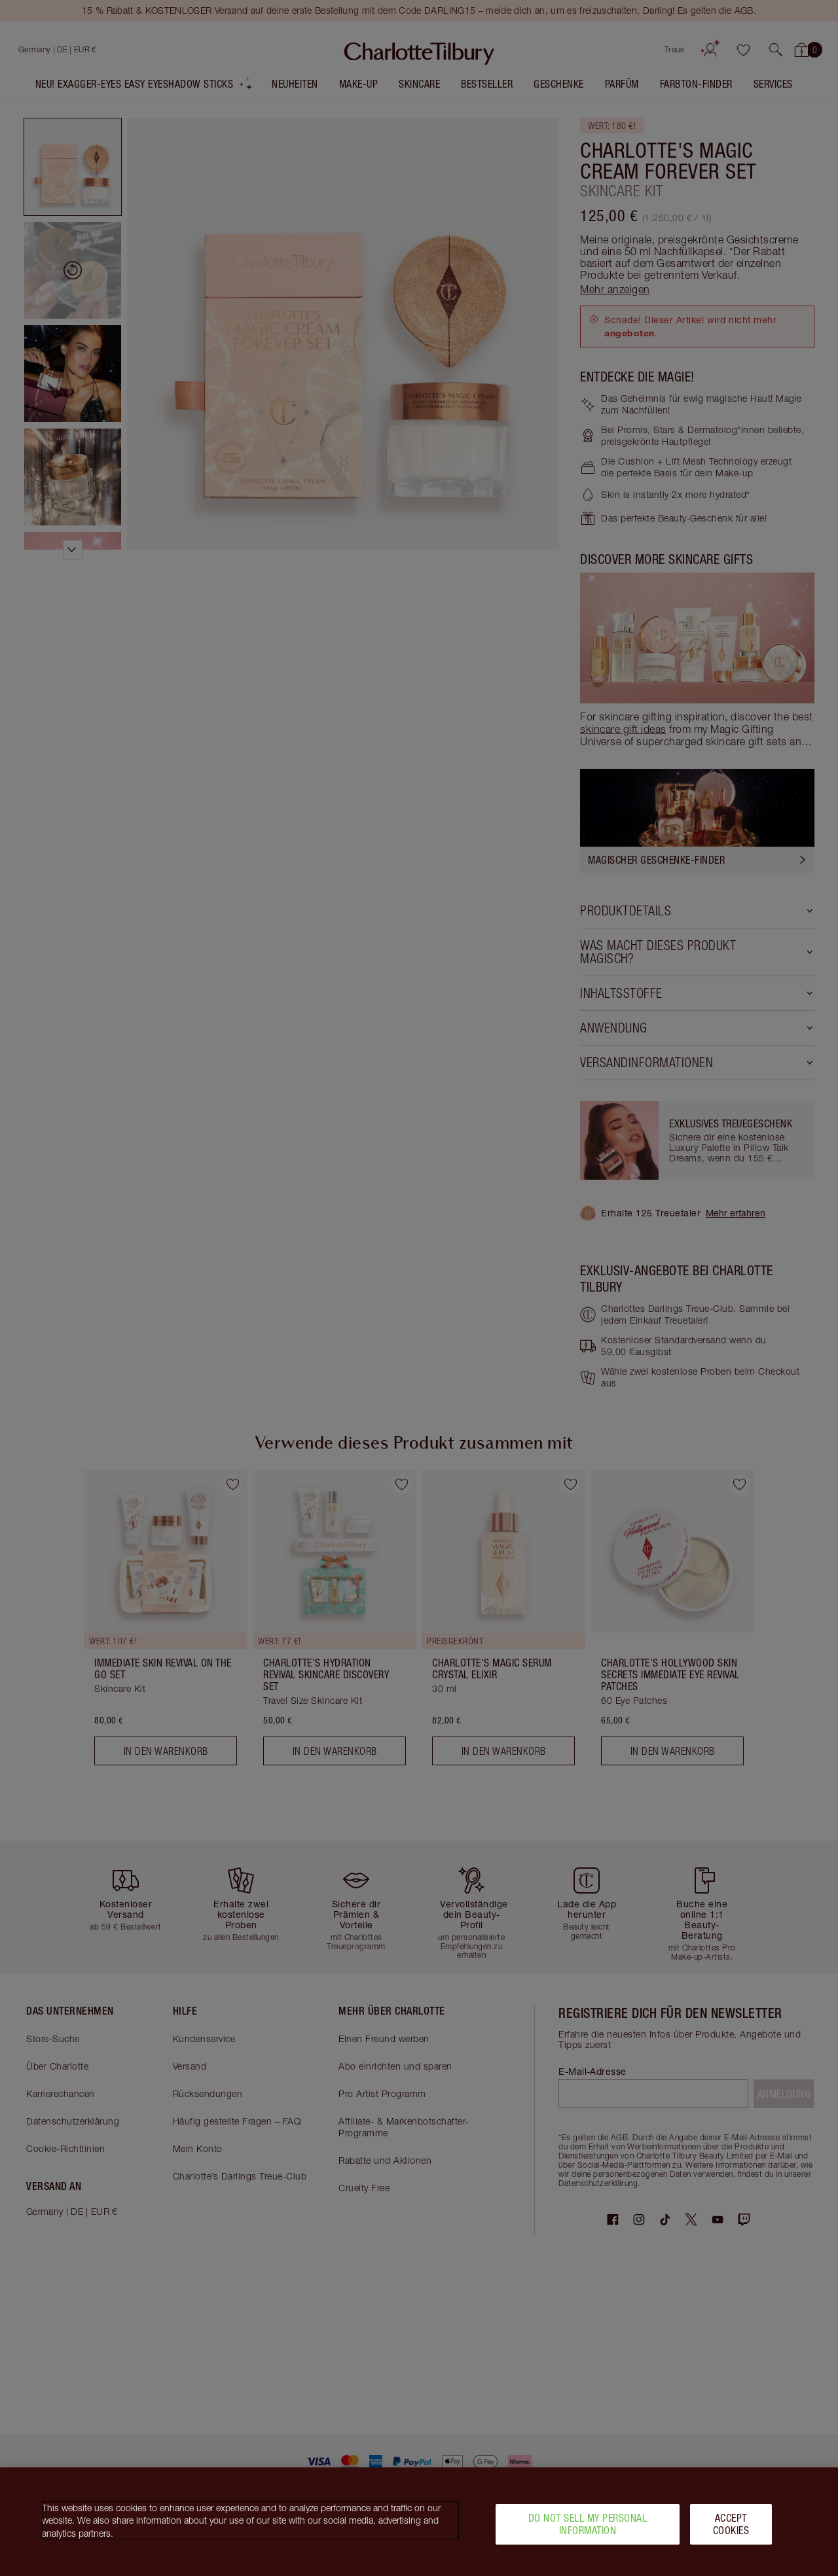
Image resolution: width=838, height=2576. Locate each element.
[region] (419, 2521)
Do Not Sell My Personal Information (587, 2524)
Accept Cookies (731, 2524)
